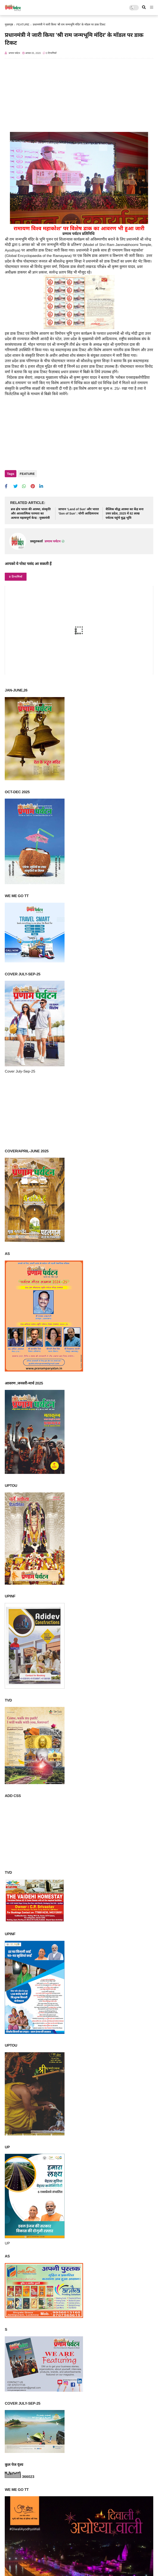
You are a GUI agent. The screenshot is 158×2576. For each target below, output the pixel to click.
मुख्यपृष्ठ (9, 24)
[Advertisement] (79, 97)
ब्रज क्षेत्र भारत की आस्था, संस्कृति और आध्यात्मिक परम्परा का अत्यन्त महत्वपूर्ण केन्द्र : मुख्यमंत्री (31, 512)
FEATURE (22, 24)
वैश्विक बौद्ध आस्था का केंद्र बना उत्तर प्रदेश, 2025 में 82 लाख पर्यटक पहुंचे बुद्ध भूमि (125, 512)
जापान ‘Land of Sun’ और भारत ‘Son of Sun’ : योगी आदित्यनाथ (78, 510)
